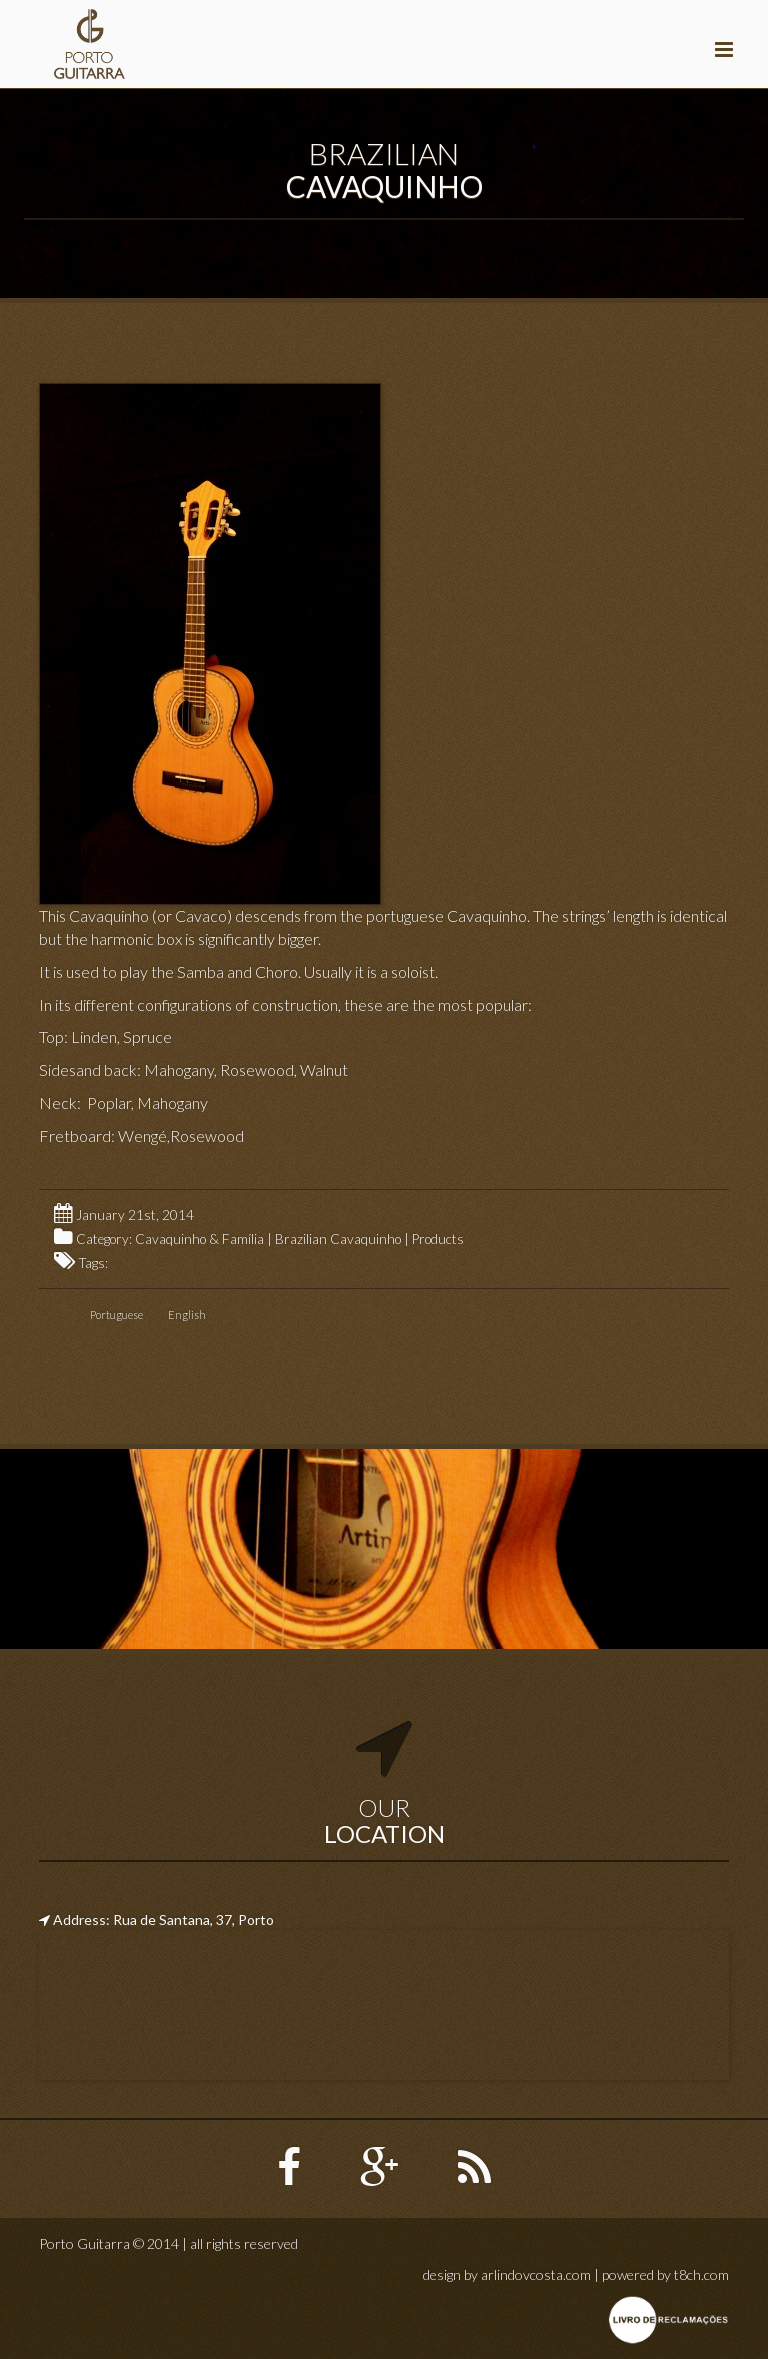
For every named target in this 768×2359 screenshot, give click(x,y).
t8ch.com (701, 2274)
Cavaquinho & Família (199, 1239)
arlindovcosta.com (536, 2274)
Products (438, 1239)
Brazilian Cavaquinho (338, 1239)
